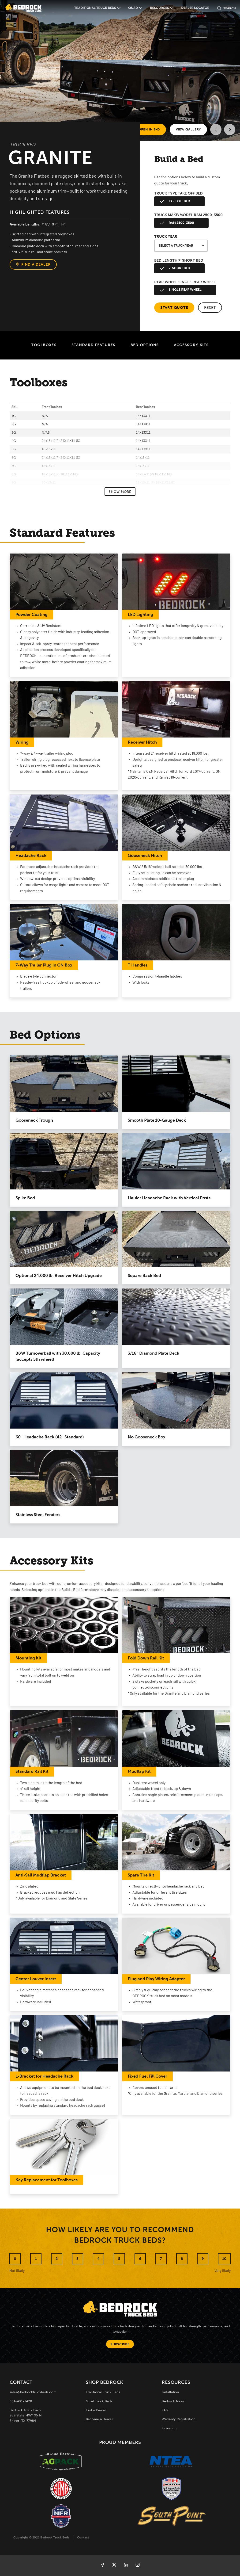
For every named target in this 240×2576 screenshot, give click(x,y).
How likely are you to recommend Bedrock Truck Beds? (120, 2235)
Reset (210, 307)
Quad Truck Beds (99, 2401)
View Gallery (188, 129)
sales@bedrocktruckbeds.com (33, 2392)
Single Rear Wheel (185, 290)
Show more (120, 492)
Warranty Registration (178, 2419)
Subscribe (119, 2344)
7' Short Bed (179, 268)
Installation (170, 2392)
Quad (133, 8)
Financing (169, 2428)
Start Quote (174, 307)
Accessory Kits (191, 345)
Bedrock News (173, 2401)
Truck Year (165, 236)
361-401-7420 (21, 2401)
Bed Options (145, 345)
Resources (159, 8)
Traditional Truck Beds (95, 8)
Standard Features (93, 345)
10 (224, 2258)
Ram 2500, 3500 (181, 223)
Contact (83, 2537)
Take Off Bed (179, 201)
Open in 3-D (149, 129)
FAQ (165, 2410)
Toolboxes (43, 345)
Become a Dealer (99, 2419)
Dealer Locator (195, 8)
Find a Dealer (33, 264)
